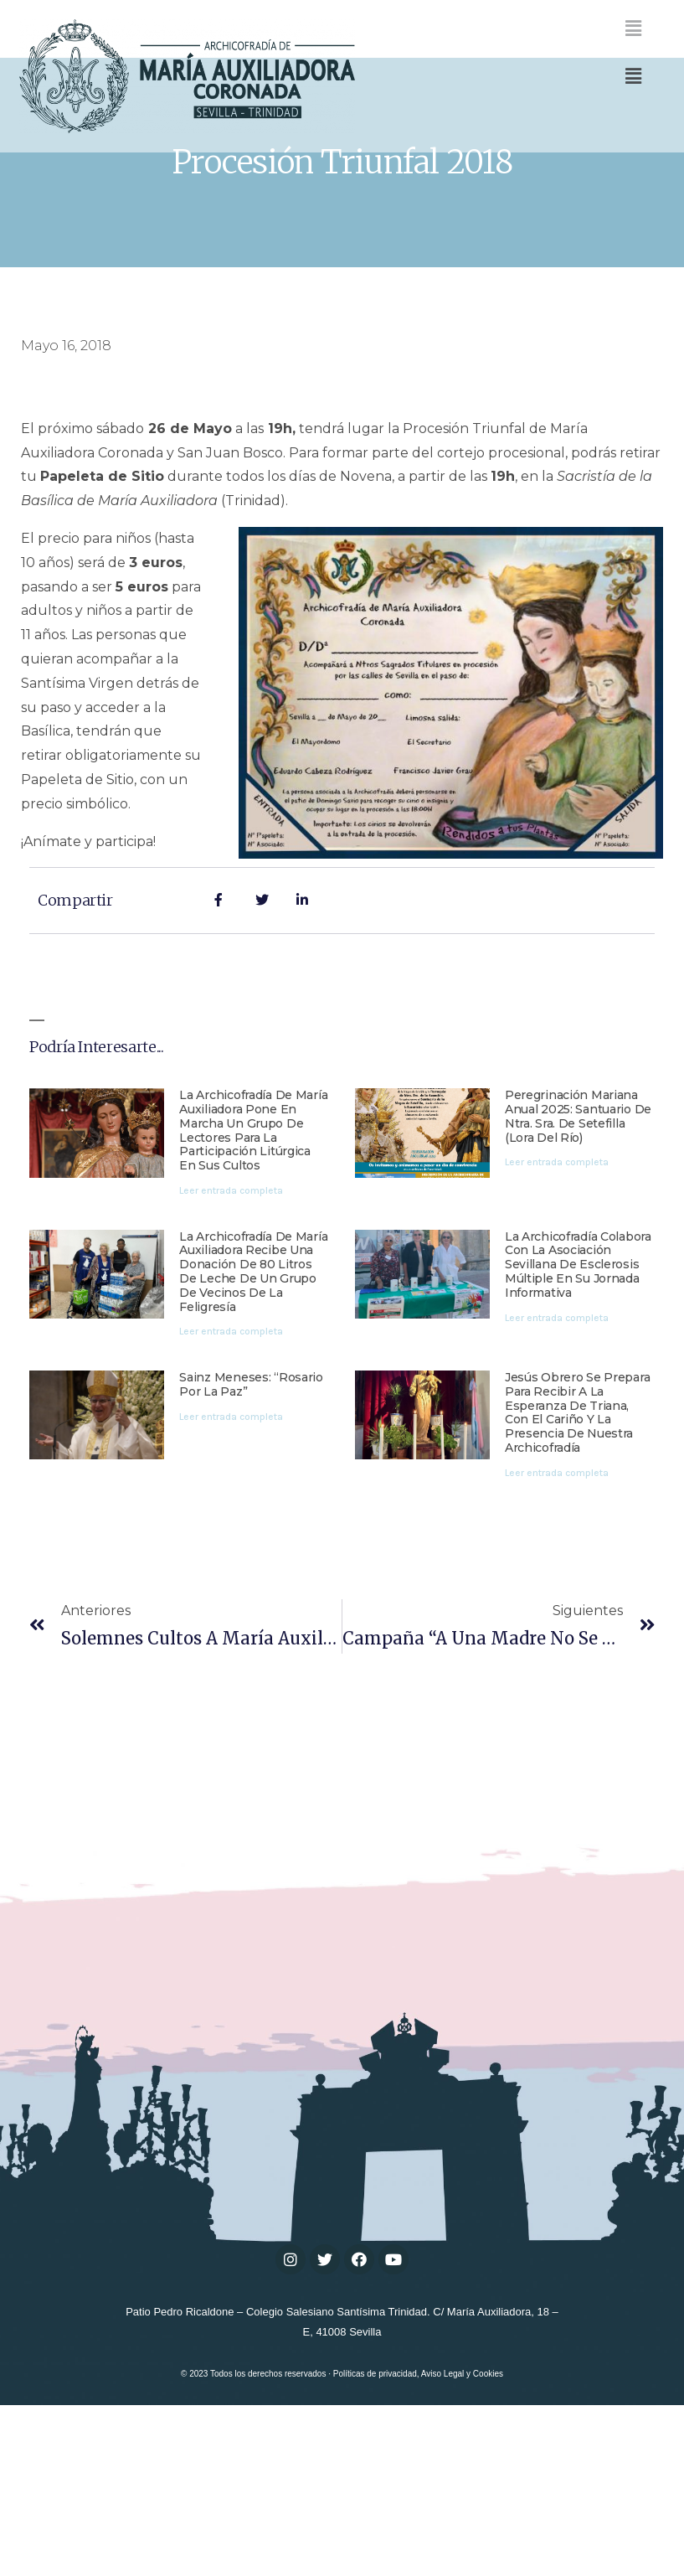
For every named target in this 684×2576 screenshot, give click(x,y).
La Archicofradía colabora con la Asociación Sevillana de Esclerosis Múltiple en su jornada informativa (578, 1359)
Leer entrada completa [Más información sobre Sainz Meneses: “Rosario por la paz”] (231, 1511)
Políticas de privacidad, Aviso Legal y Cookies (418, 2468)
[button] (633, 76)
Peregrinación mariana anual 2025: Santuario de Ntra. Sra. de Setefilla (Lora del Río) (578, 1210)
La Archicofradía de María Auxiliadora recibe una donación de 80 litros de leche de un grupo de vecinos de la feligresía (253, 1366)
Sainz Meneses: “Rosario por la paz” (251, 1479)
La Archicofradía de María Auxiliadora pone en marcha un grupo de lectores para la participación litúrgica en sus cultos (253, 1224)
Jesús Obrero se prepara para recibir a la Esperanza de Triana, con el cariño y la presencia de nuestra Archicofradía (578, 1507)
